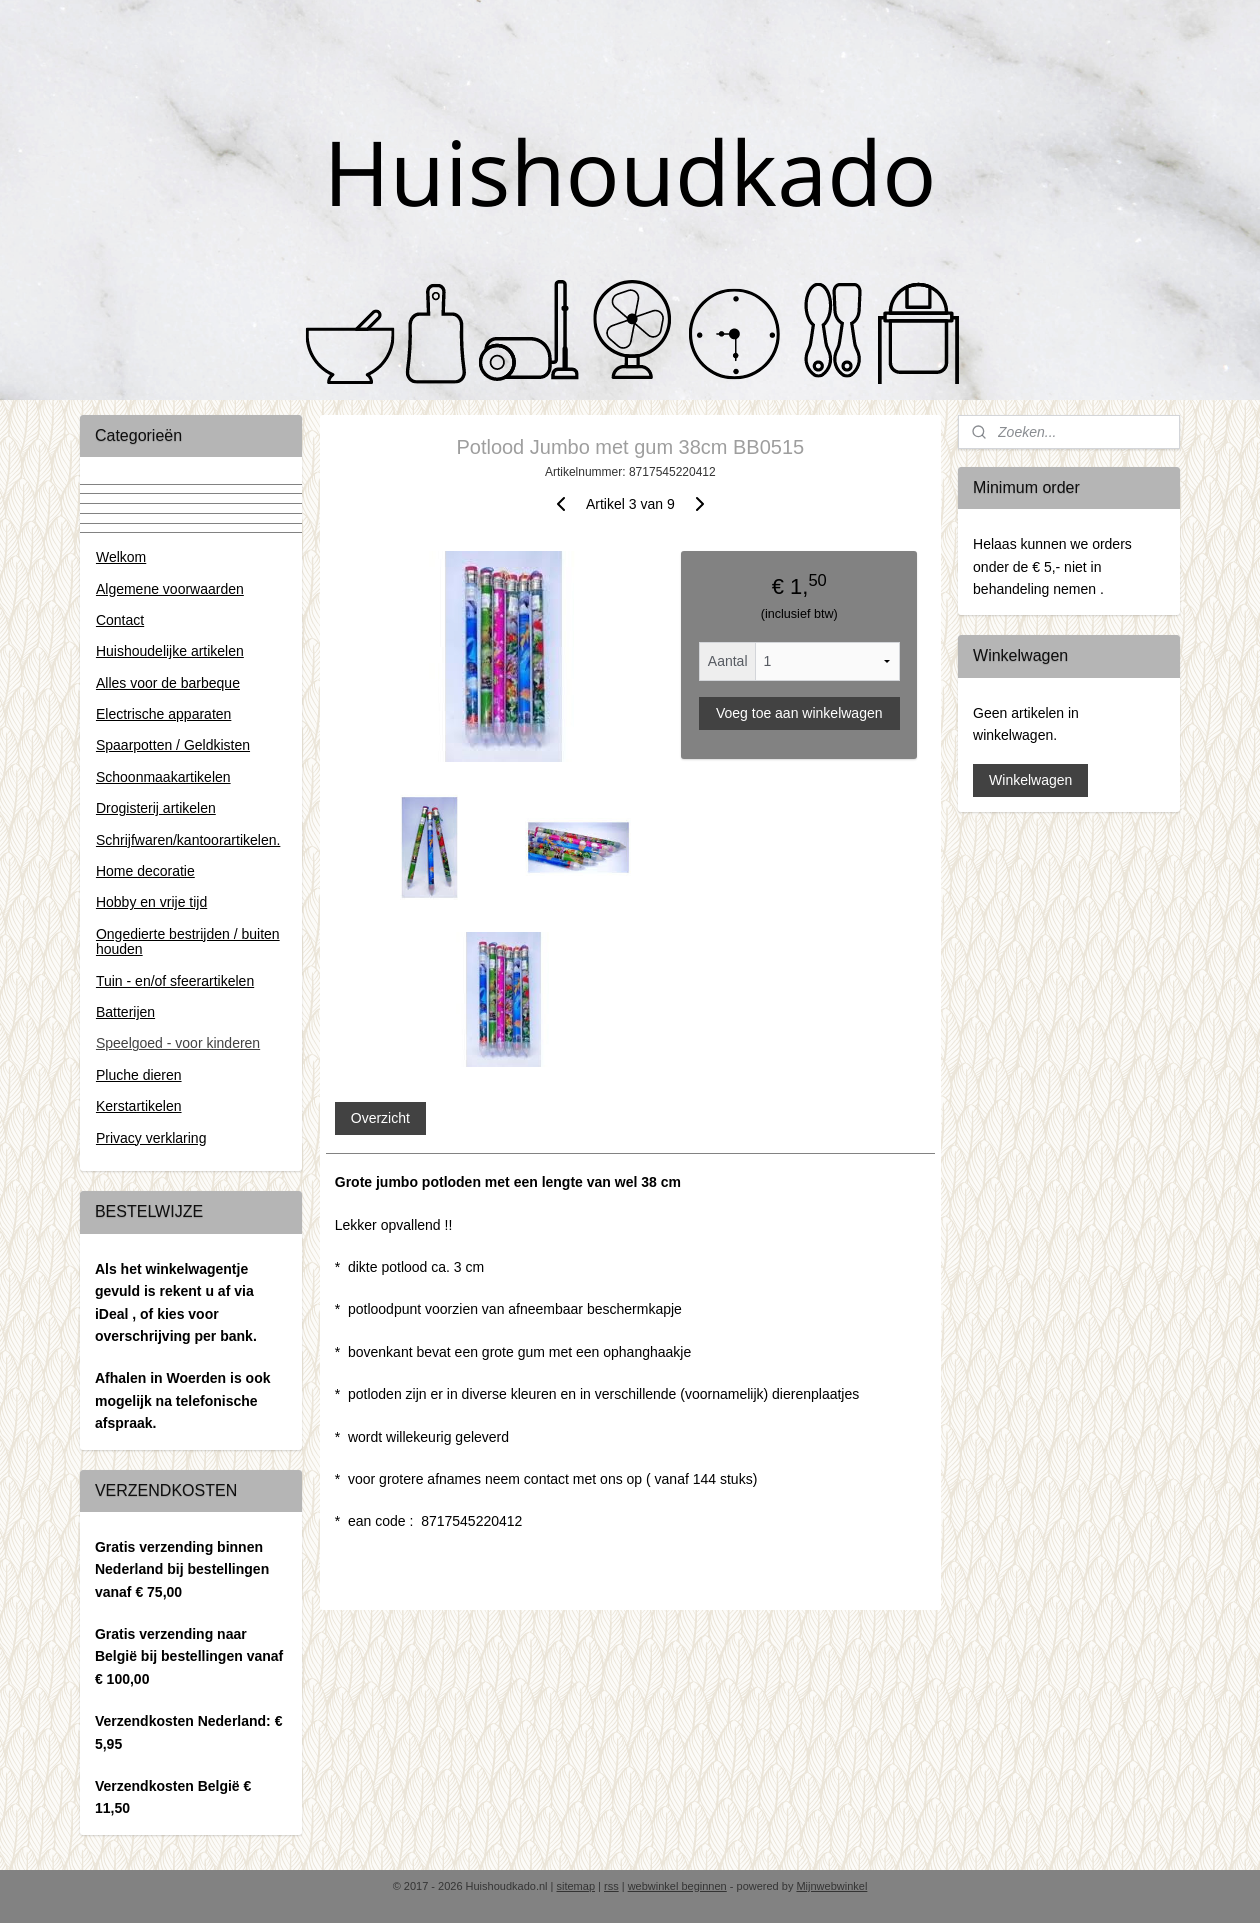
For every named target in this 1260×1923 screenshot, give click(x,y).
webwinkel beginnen (677, 1886)
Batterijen (125, 1012)
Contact (120, 620)
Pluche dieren (139, 1075)
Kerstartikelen (139, 1106)
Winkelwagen (1030, 780)
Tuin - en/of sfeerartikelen (175, 981)
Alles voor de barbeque (168, 683)
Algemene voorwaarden (170, 589)
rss (611, 1886)
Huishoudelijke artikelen (170, 651)
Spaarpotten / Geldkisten (173, 745)
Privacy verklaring (151, 1138)
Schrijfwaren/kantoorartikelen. (188, 840)
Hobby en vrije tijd (151, 902)
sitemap (575, 1886)
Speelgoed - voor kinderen (178, 1043)
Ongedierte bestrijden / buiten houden (188, 941)
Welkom (121, 557)
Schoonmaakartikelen (163, 777)
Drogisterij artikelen (156, 808)
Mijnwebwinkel (831, 1886)
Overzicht (379, 1118)
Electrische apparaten (163, 714)
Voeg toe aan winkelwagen (799, 713)
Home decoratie (145, 871)
